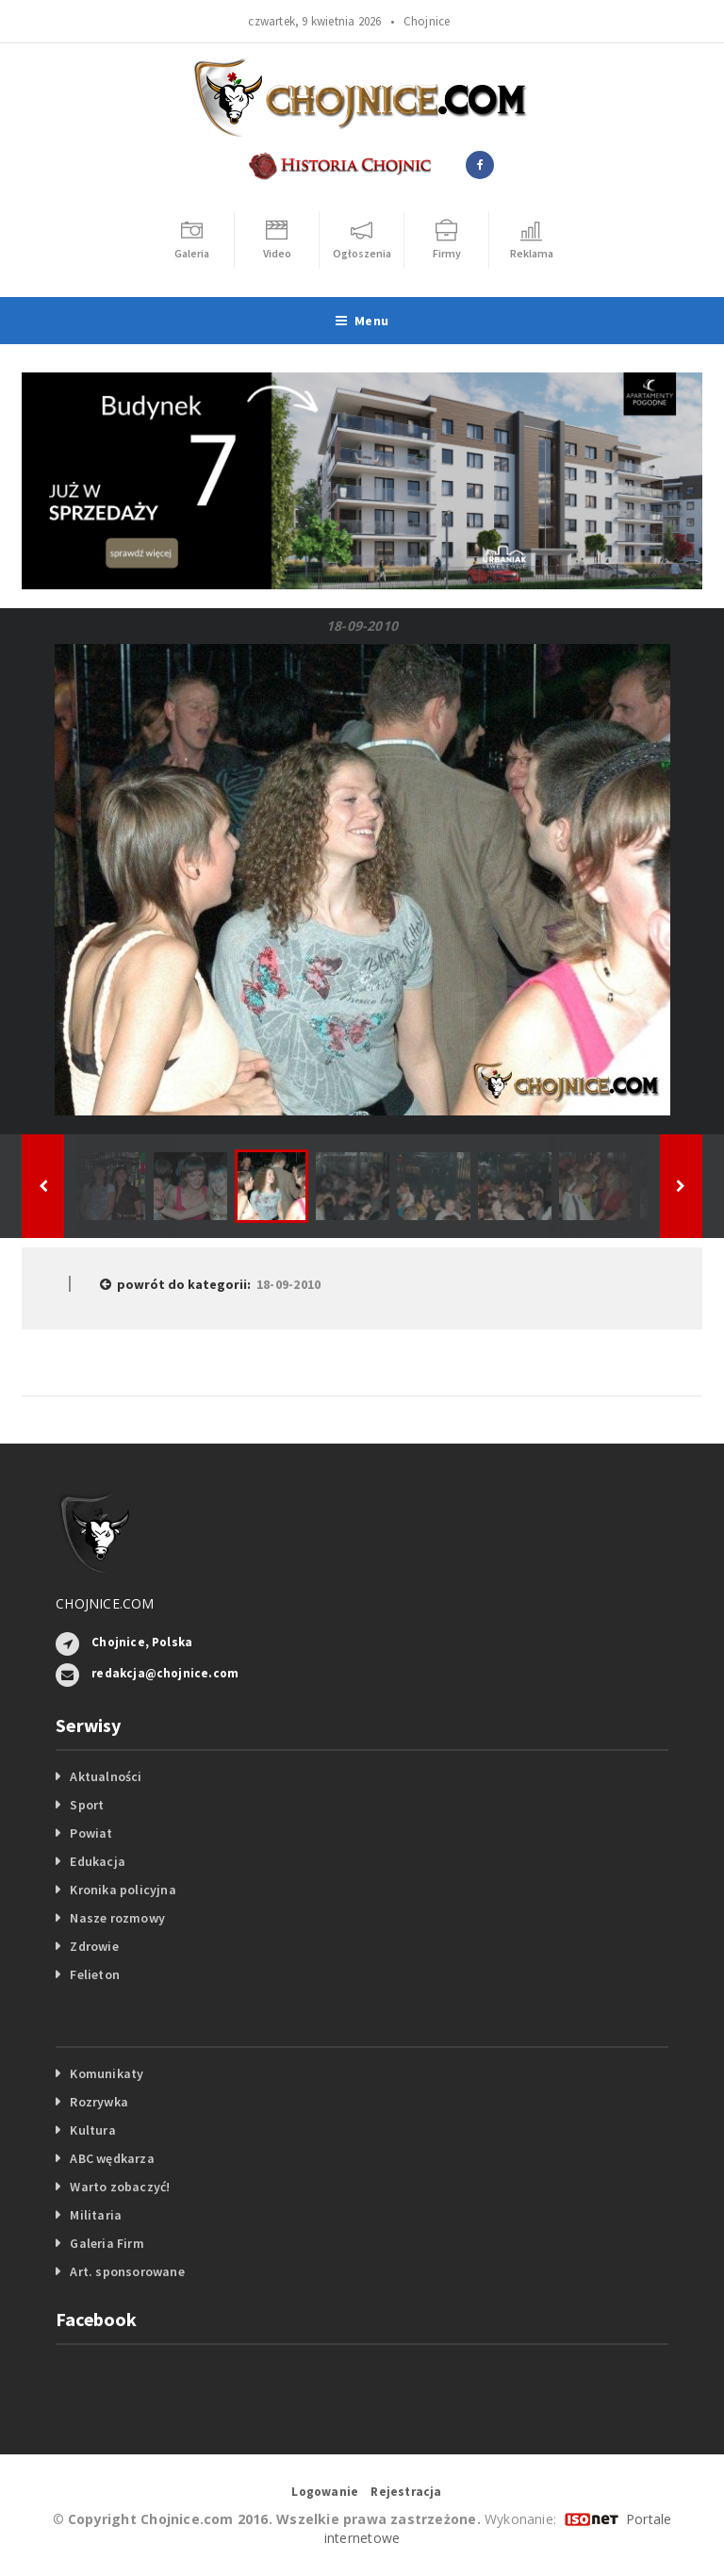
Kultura (92, 2130)
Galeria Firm (107, 2243)
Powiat (91, 1833)
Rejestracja (405, 2492)
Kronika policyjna (123, 1889)
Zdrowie (94, 1946)
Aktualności (105, 1776)
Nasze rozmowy (117, 1917)
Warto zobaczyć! (120, 2186)
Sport (87, 1804)
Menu (362, 320)
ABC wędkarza (112, 2158)
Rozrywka (99, 2101)
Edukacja (97, 1861)
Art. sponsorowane (127, 2271)
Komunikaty (106, 2073)
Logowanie (324, 2492)
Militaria (96, 2214)
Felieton (95, 1974)
